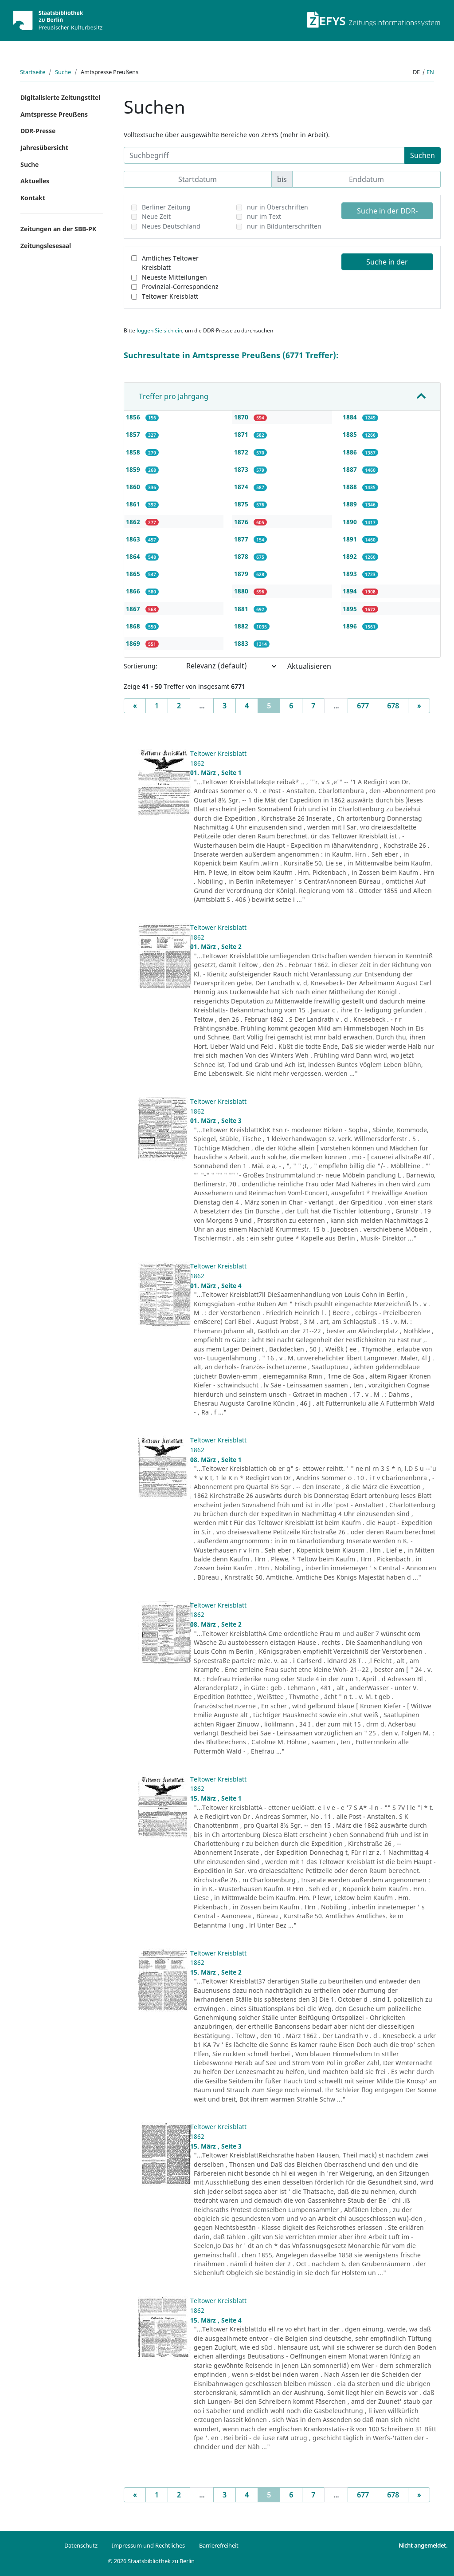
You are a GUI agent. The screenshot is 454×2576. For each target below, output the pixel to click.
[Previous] (135, 705)
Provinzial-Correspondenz (180, 286)
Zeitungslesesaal (45, 245)
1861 (134, 504)
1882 (242, 626)
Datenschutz (81, 2545)
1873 (242, 469)
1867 (134, 608)
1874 (242, 486)
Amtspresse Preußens (54, 114)
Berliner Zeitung (166, 207)
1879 (242, 573)
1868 (134, 626)
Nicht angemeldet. (423, 2545)
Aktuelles (34, 181)
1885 (351, 434)
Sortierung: (140, 666)
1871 (242, 434)
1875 (242, 504)
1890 (351, 522)
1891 (351, 539)
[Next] (419, 705)
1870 (242, 417)
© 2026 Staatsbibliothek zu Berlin (151, 2561)
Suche (63, 72)
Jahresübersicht (44, 147)
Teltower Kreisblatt (170, 296)
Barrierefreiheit (219, 2545)
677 (363, 706)
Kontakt (32, 198)
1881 (242, 608)
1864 (134, 556)
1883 (242, 643)
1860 (134, 486)
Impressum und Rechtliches (148, 2545)
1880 (242, 591)
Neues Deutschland (171, 226)
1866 (134, 591)
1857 (134, 434)
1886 (351, 452)
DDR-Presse (37, 130)
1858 (134, 452)
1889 (351, 504)
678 (393, 706)
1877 (242, 539)
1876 (242, 522)
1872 (242, 452)
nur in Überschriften (277, 207)
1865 (134, 573)
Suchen (422, 155)
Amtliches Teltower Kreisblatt (170, 263)
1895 (351, 608)
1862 (134, 522)
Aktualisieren (309, 666)
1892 (351, 556)
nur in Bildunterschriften (284, 226)
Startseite (32, 72)
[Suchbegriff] (264, 155)
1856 (134, 417)
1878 (242, 556)
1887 (351, 469)
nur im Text (264, 216)
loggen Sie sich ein (159, 330)
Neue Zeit (156, 216)
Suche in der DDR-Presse (387, 212)
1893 (351, 573)
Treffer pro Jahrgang (173, 396)
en (430, 72)
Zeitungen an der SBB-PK (58, 229)
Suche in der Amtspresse (387, 263)
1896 (351, 626)
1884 (351, 417)
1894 (351, 591)
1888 (351, 486)
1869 (134, 643)
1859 (134, 469)
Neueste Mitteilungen (174, 277)
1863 (134, 539)
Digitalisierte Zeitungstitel (60, 97)
